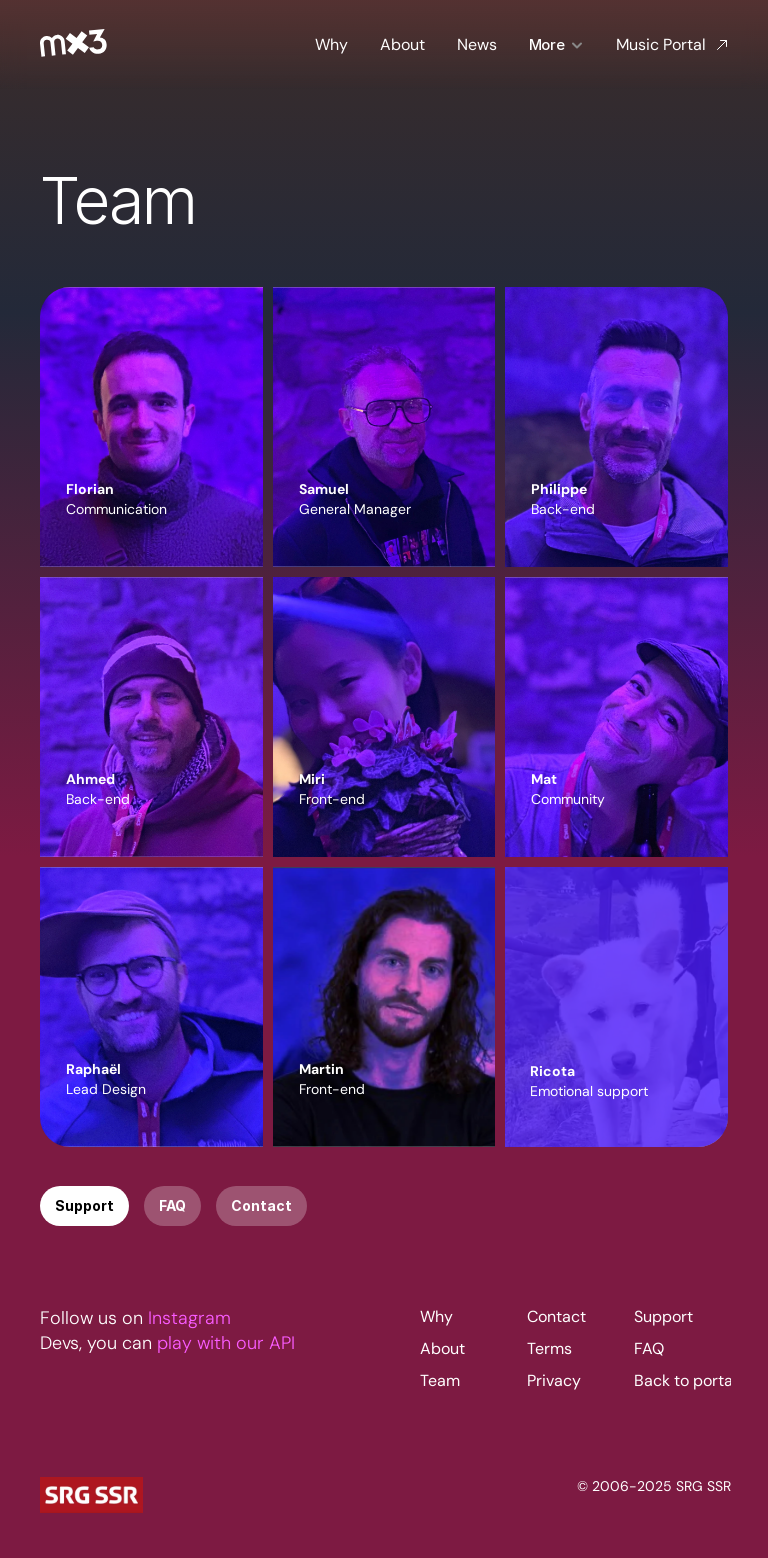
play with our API (226, 1363)
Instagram (189, 1338)
